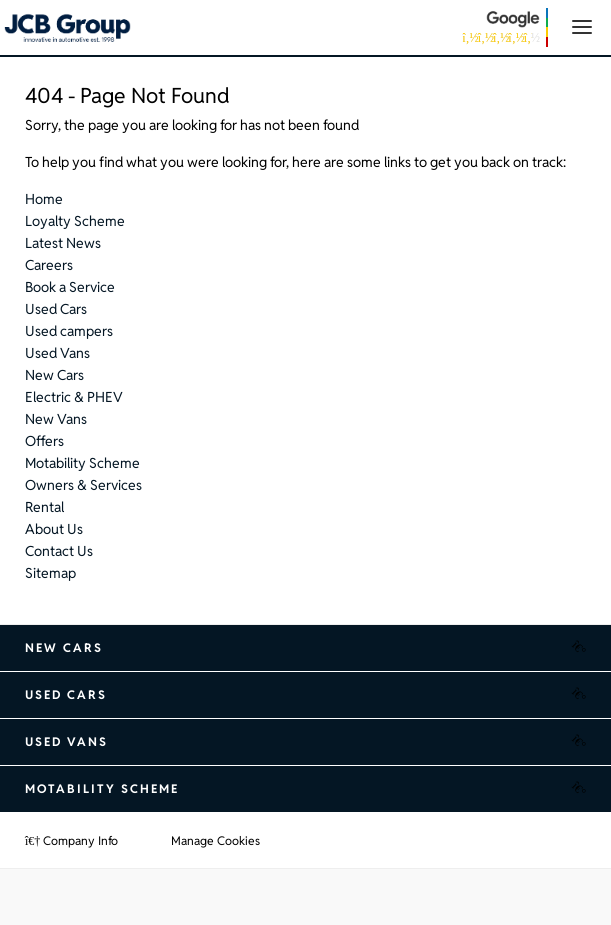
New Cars (54, 375)
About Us (54, 529)
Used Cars (56, 309)
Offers (44, 441)
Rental (44, 507)
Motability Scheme (82, 463)
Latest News (63, 243)
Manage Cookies (215, 840)
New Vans (56, 419)
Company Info (71, 840)
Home (44, 199)
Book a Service (70, 287)
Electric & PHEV (74, 397)
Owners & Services (83, 485)
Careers (49, 265)
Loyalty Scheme (75, 221)
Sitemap (50, 573)
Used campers (69, 331)
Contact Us (59, 551)
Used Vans (57, 353)
